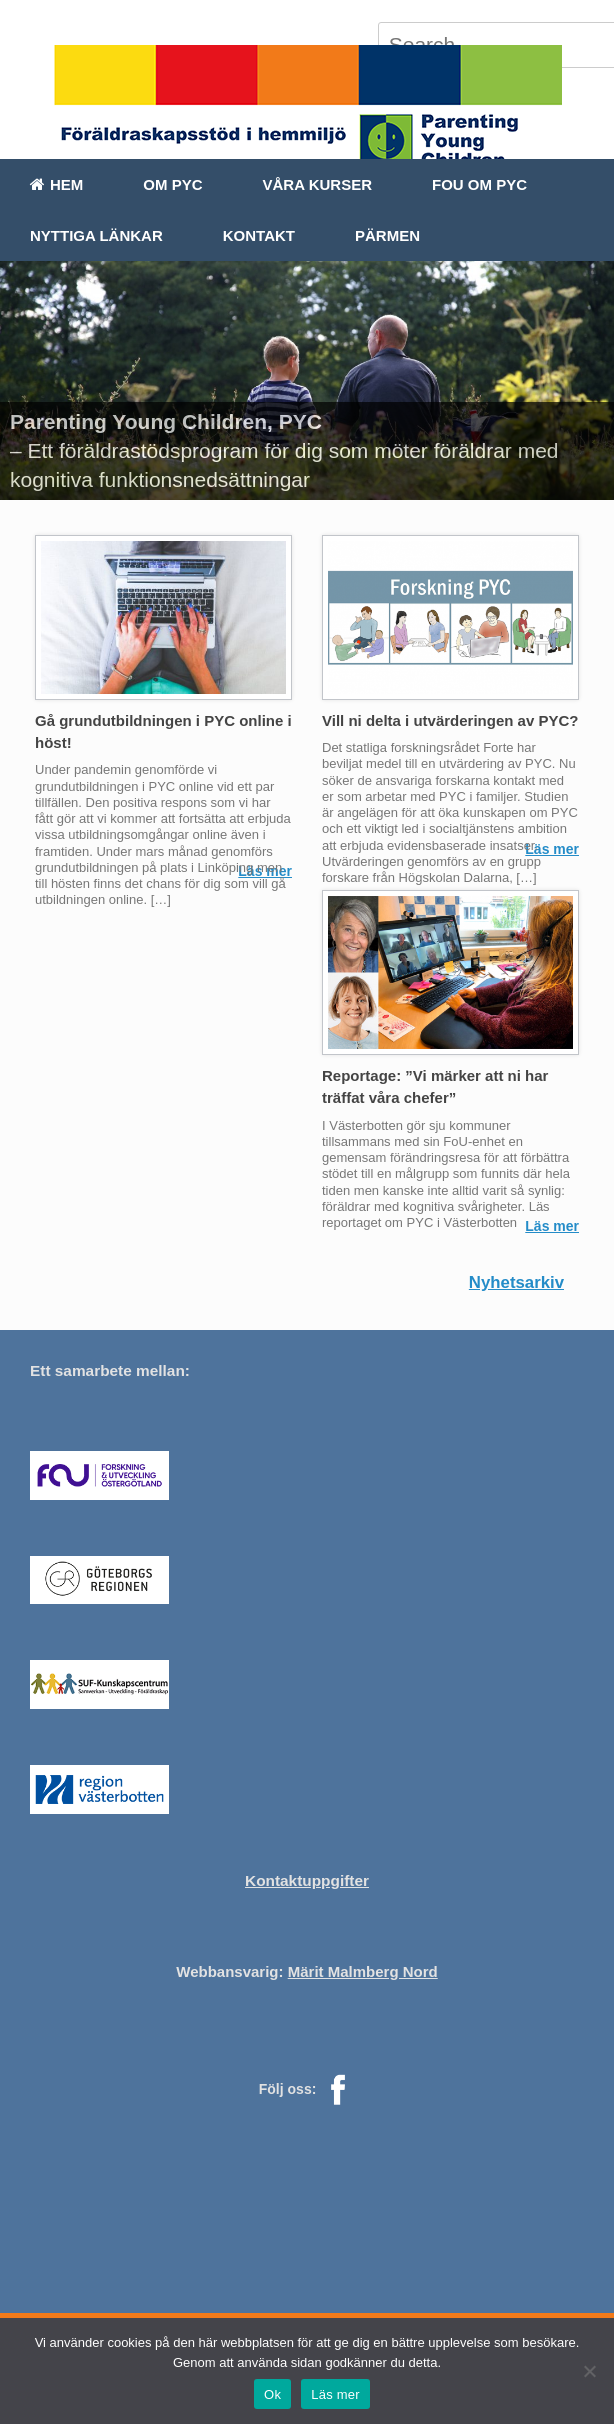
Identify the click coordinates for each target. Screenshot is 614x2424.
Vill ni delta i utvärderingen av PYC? (450, 720)
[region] (307, 380)
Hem (56, 184)
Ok (272, 2394)
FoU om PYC (479, 184)
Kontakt (259, 235)
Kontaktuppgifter (307, 1880)
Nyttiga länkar (96, 235)
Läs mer (552, 849)
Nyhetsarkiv (516, 1282)
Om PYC (172, 184)
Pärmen (387, 235)
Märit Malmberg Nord (363, 1971)
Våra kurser (317, 184)
